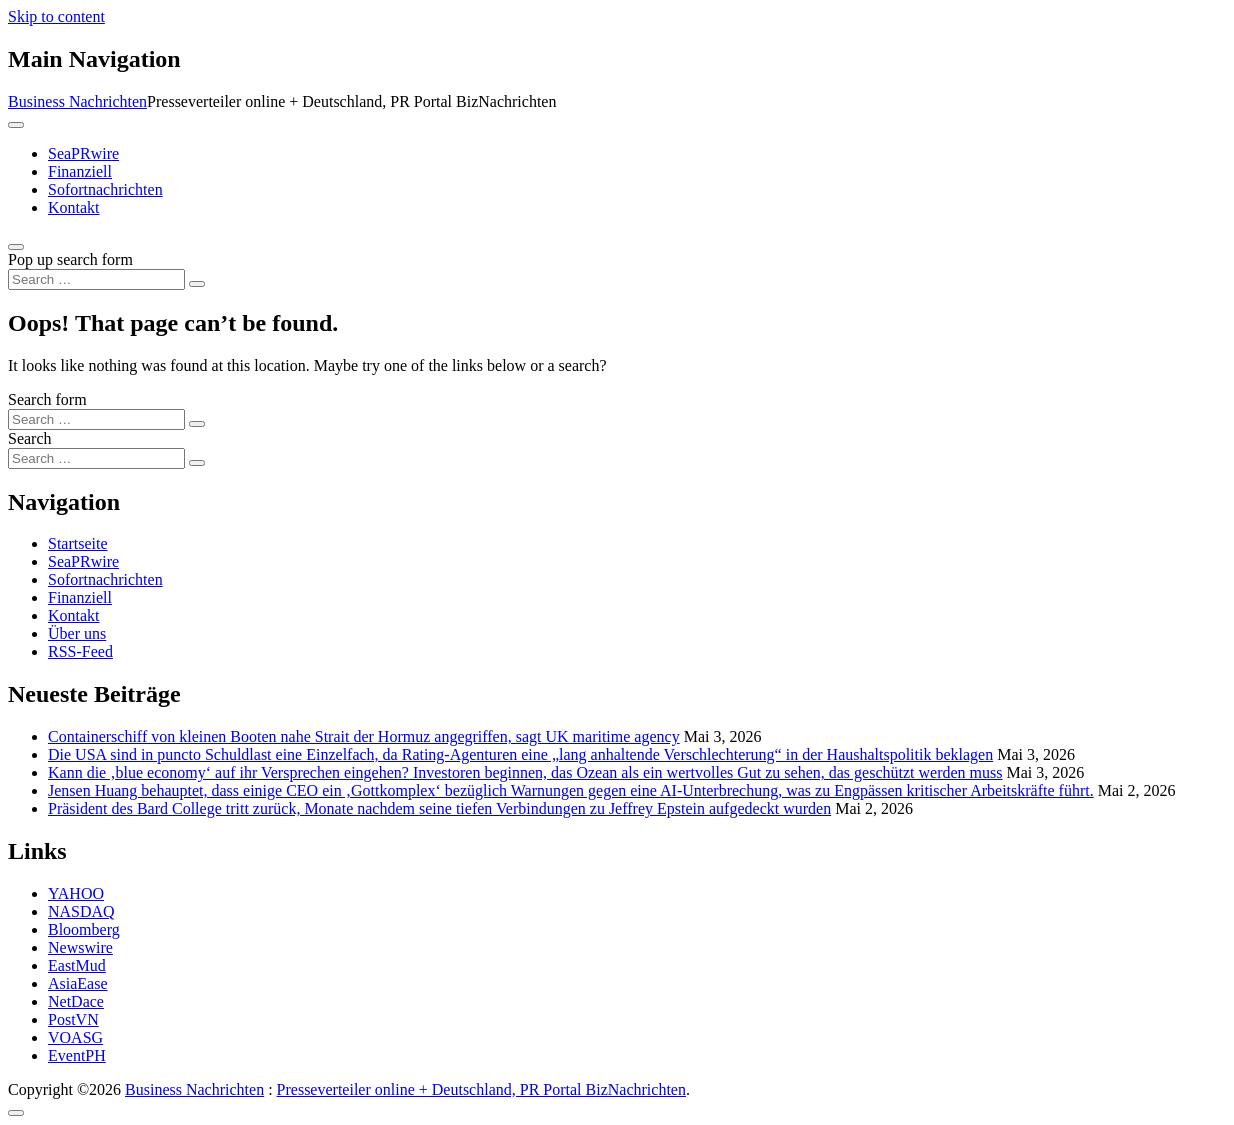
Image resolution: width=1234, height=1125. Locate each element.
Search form (47, 399)
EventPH (77, 1055)
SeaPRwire (83, 153)
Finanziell (80, 171)
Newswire (80, 947)
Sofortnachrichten (105, 189)
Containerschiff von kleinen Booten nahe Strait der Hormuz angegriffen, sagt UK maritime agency (364, 736)
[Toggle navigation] (16, 125)
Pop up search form (70, 259)
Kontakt (74, 207)
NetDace (76, 1001)
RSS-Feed (80, 651)
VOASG (75, 1037)
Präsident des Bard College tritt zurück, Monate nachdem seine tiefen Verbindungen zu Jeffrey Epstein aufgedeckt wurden (439, 808)
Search (30, 438)
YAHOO (76, 893)
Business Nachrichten (77, 101)
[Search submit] (197, 284)
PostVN (73, 1019)
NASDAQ (81, 911)
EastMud (77, 965)
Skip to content (56, 16)
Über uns (77, 633)
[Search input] (96, 279)
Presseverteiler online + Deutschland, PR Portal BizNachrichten (481, 1089)
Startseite (78, 543)
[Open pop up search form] (16, 247)
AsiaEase (78, 983)
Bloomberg (84, 929)
